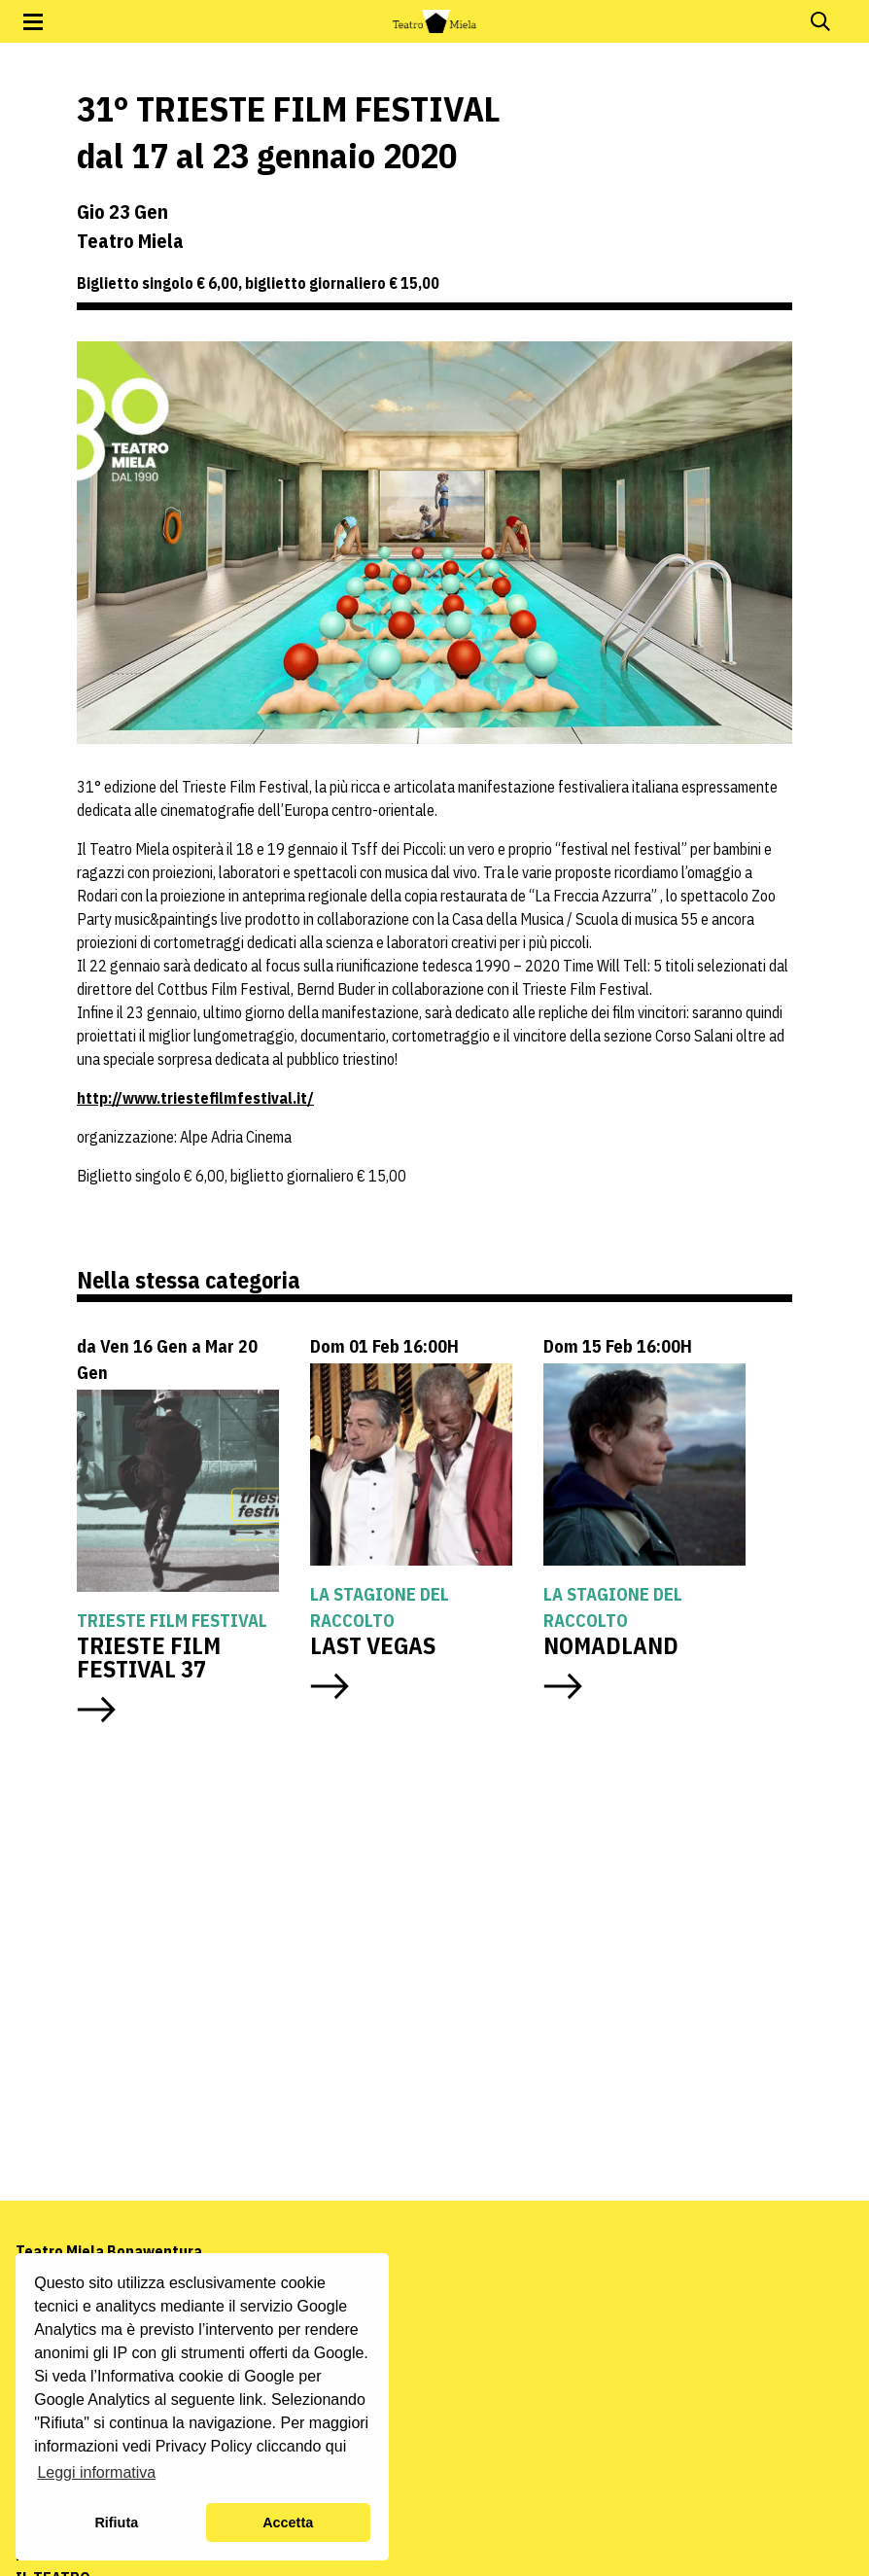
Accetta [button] (287, 2522)
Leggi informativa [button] (96, 2472)
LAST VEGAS (372, 1645)
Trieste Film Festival (172, 1620)
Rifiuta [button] (116, 2522)
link (250, 2399)
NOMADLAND (610, 1645)
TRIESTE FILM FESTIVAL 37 (149, 1657)
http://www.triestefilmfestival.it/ (195, 1098)
